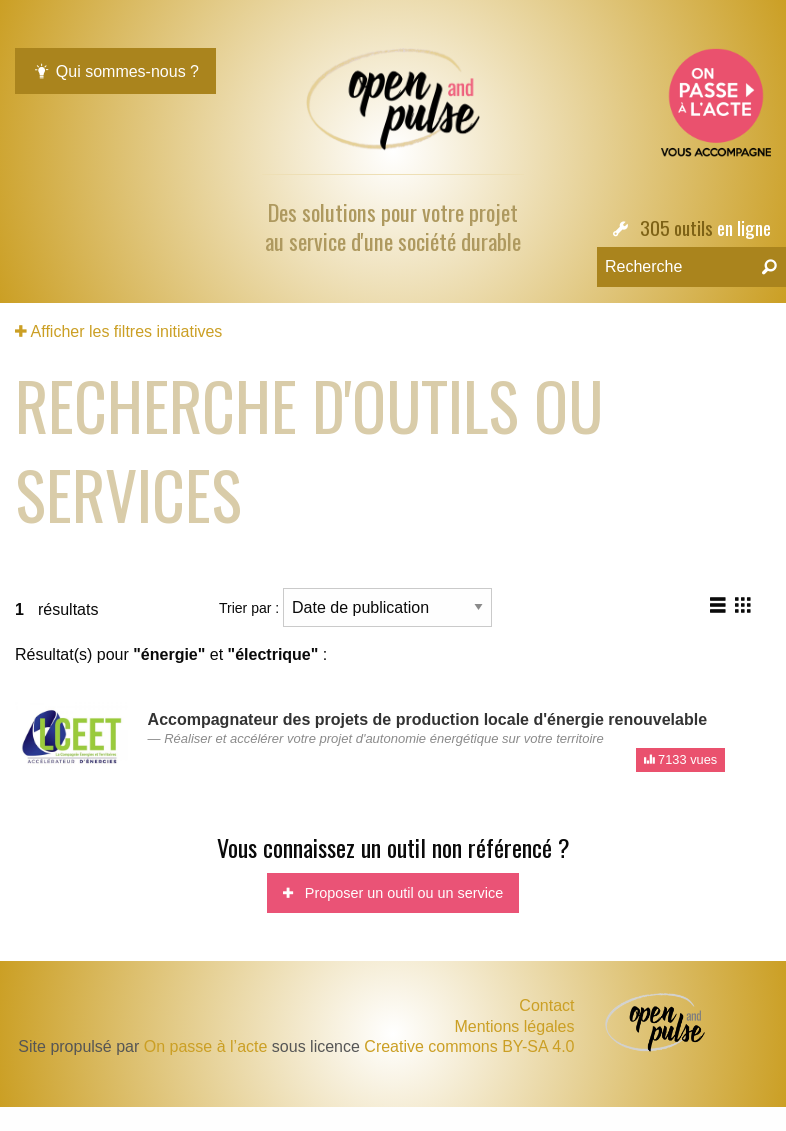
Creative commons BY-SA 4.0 (469, 1046)
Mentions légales (514, 1027)
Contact (546, 1005)
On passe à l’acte (206, 1046)
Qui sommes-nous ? (115, 71)
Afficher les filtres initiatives (118, 331)
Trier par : (355, 607)
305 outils (676, 227)
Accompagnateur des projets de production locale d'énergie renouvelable (428, 719)
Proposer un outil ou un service (393, 893)
